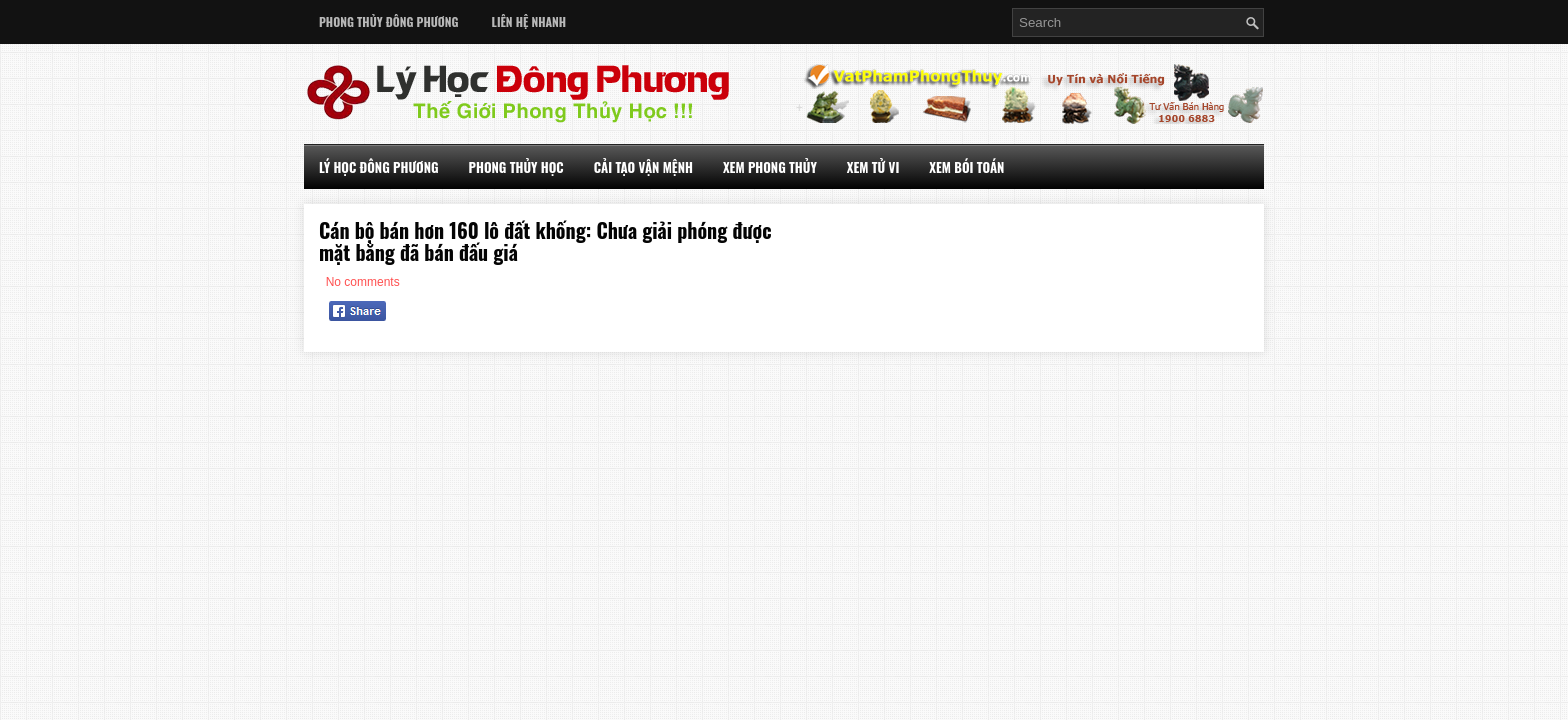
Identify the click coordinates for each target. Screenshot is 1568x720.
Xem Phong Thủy (770, 167)
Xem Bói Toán (966, 167)
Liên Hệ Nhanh (529, 21)
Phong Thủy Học (516, 167)
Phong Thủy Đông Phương (389, 21)
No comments (363, 282)
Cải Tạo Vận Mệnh (643, 167)
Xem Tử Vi (873, 167)
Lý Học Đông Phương (379, 167)
